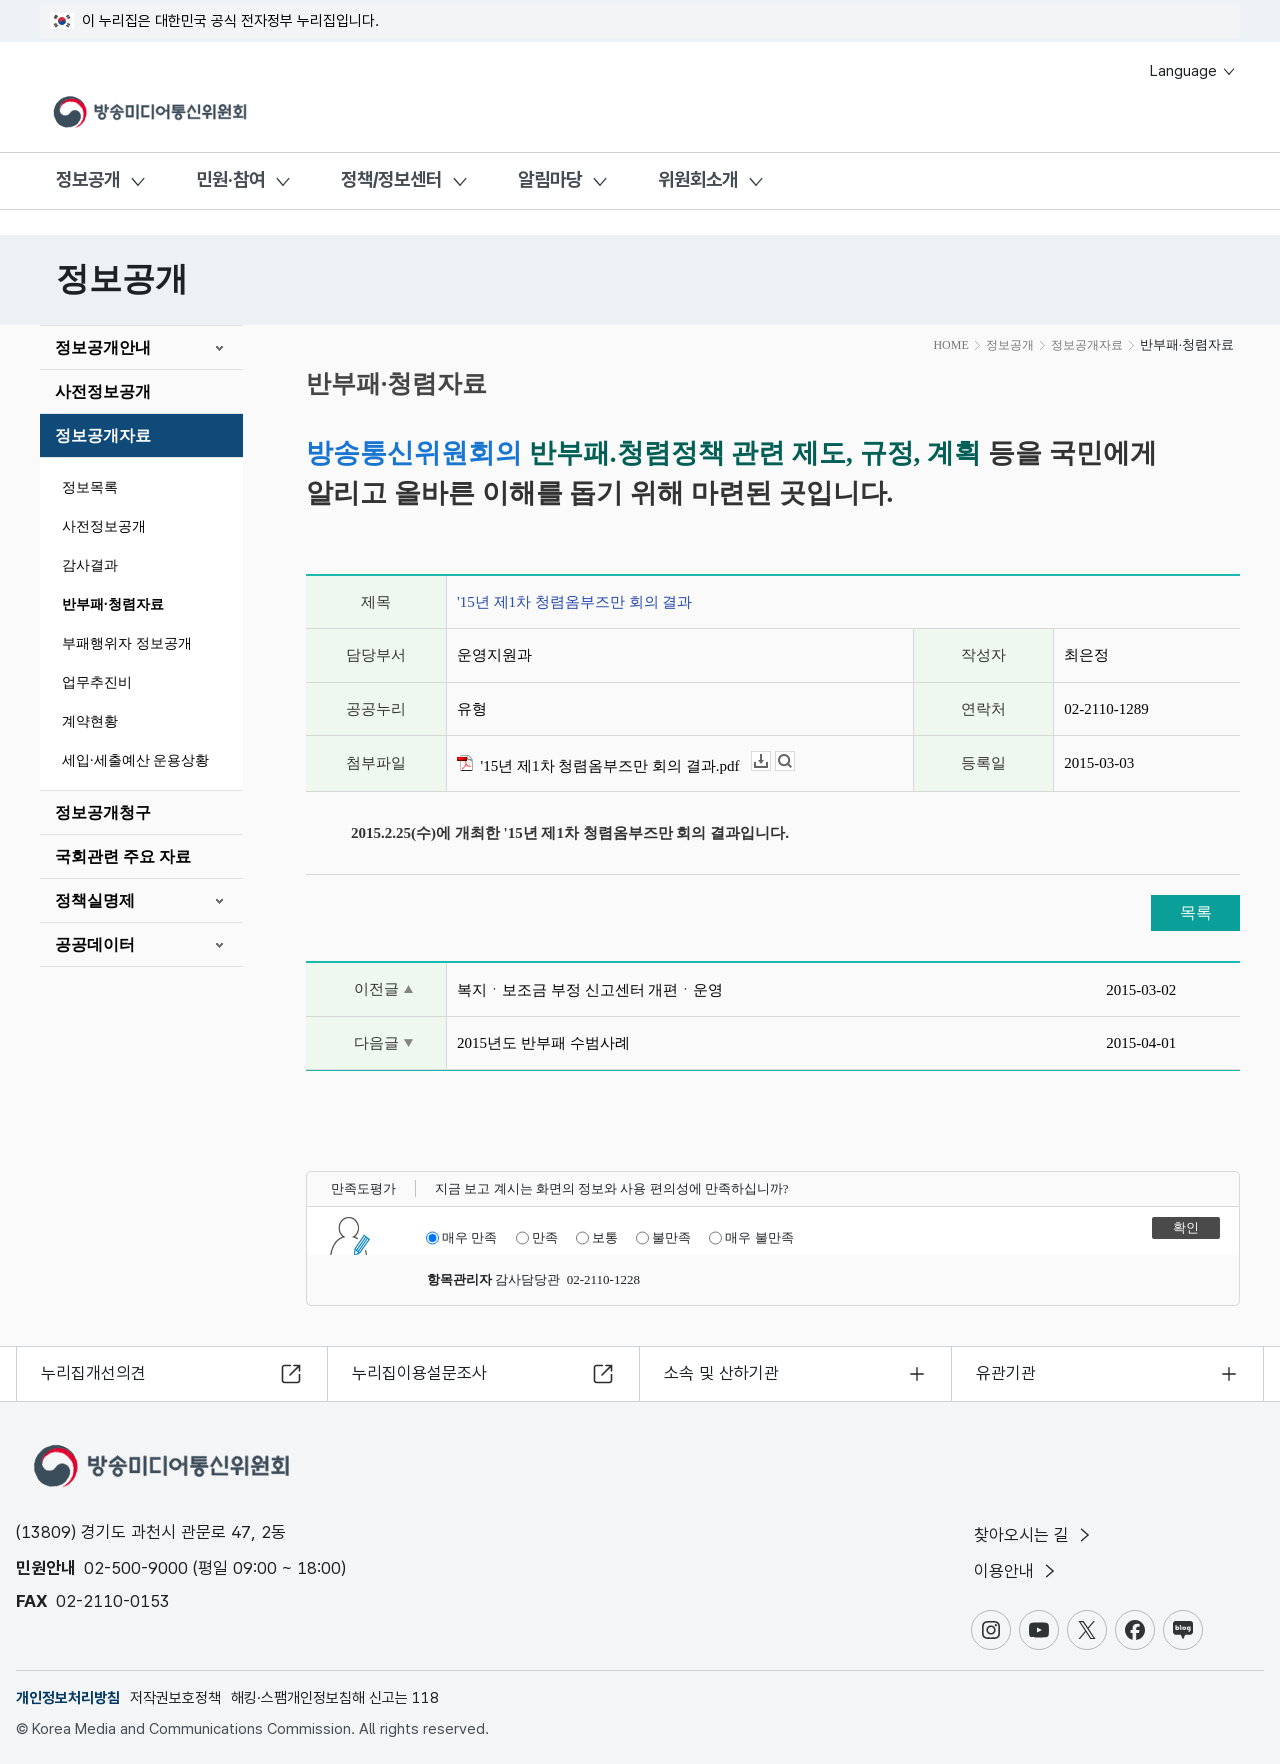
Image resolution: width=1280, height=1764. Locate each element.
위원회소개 (698, 179)
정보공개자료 (103, 435)
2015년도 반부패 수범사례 (543, 1043)
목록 (1196, 912)
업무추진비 (97, 682)
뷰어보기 (794, 761)
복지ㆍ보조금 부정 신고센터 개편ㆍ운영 (590, 990)
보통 (597, 1238)
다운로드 (770, 761)
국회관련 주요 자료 (123, 856)
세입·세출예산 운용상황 (135, 760)
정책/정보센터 (391, 179)
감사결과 (90, 565)
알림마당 (550, 179)
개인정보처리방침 (68, 1698)
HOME (950, 345)
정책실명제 (95, 900)
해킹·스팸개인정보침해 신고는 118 (335, 1698)
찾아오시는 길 (1034, 1535)
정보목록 (90, 487)
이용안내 (1016, 1571)
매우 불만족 (751, 1238)
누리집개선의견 (93, 1373)
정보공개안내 (103, 347)
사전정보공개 (103, 391)
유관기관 (1006, 1373)
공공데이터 (95, 944)
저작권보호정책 (175, 1698)
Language (1193, 71)
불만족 (663, 1238)
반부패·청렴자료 (113, 604)
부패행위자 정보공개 (127, 643)
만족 (537, 1238)
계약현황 (90, 721)
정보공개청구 (103, 812)
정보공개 (88, 179)
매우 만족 (461, 1238)
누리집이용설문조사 (419, 1373)
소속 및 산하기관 (721, 1373)
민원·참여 (230, 179)
